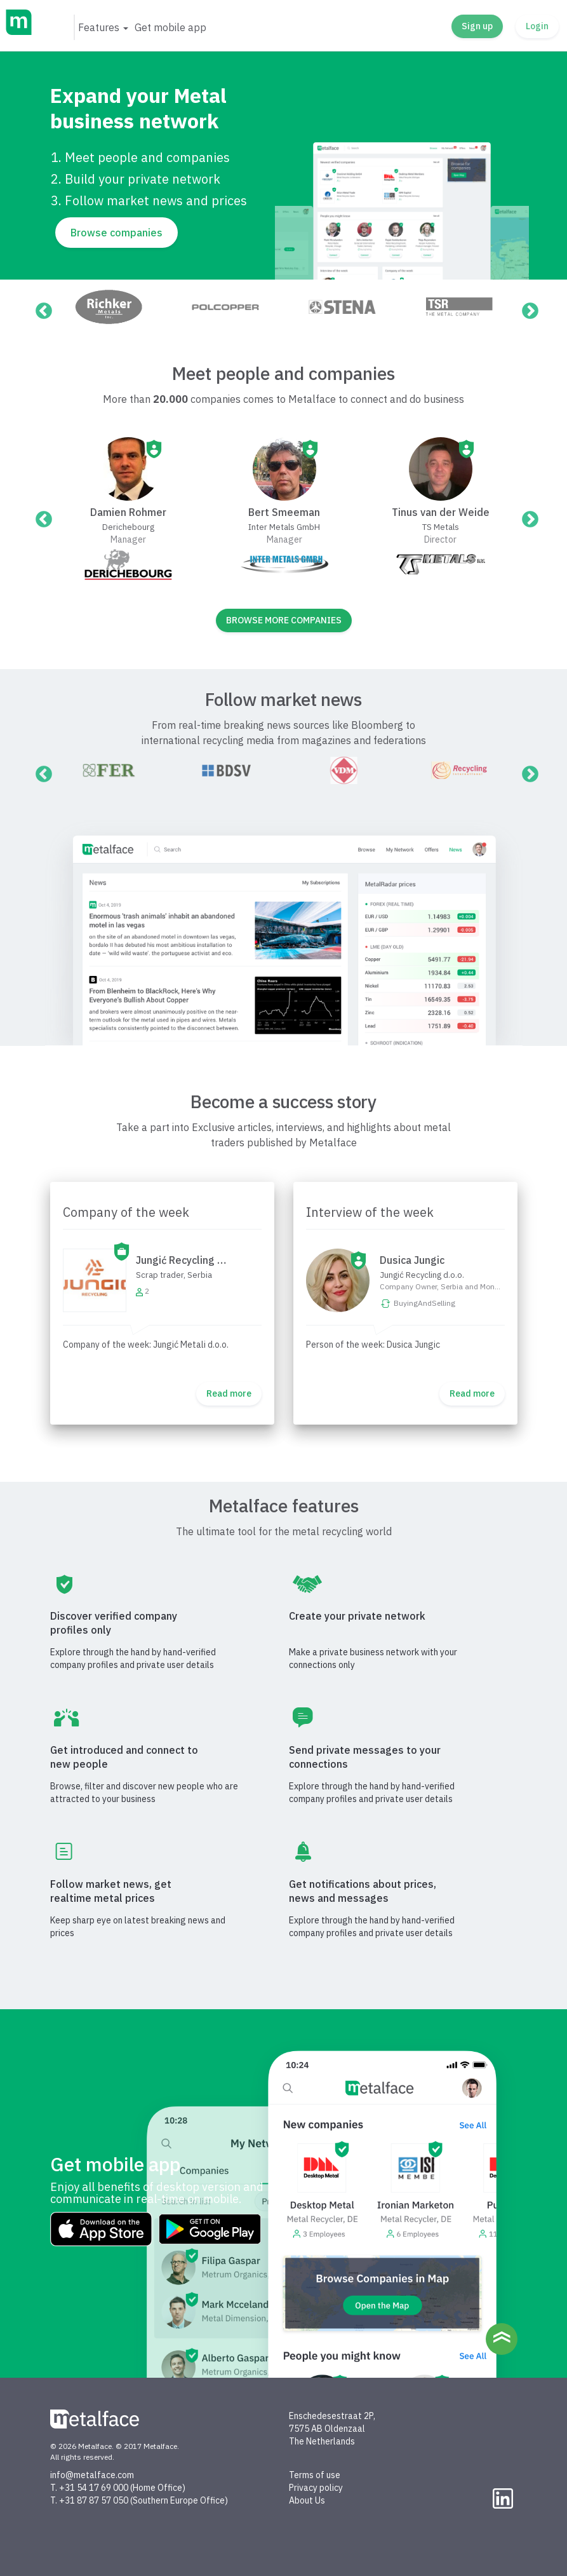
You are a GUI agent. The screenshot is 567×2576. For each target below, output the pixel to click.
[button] (102, 27)
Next (527, 308)
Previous (40, 308)
